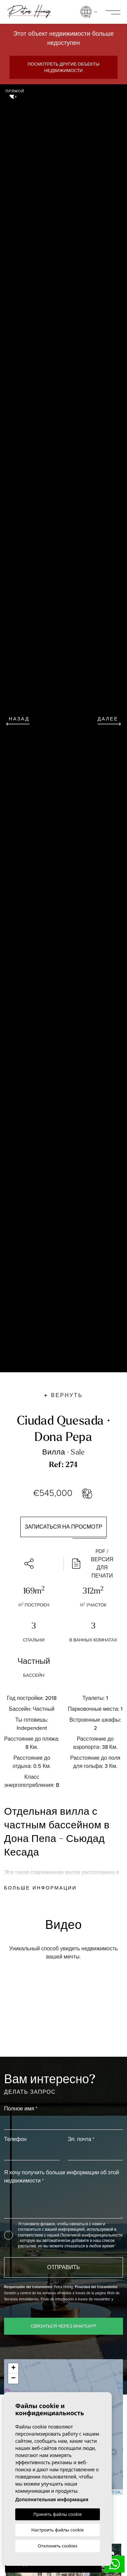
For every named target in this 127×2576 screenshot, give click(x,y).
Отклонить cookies (58, 2546)
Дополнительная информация (51, 2499)
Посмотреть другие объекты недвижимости (63, 67)
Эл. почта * (81, 2139)
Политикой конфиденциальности (91, 2235)
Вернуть (63, 1395)
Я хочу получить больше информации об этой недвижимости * (61, 2177)
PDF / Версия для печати (92, 1563)
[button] (32, 1563)
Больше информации (40, 1888)
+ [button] (13, 2368)
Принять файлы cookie (58, 2514)
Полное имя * (20, 2108)
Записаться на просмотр (63, 1527)
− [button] (13, 2378)
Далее (109, 720)
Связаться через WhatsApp (64, 2326)
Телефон (15, 2139)
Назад (17, 720)
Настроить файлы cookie (57, 2530)
